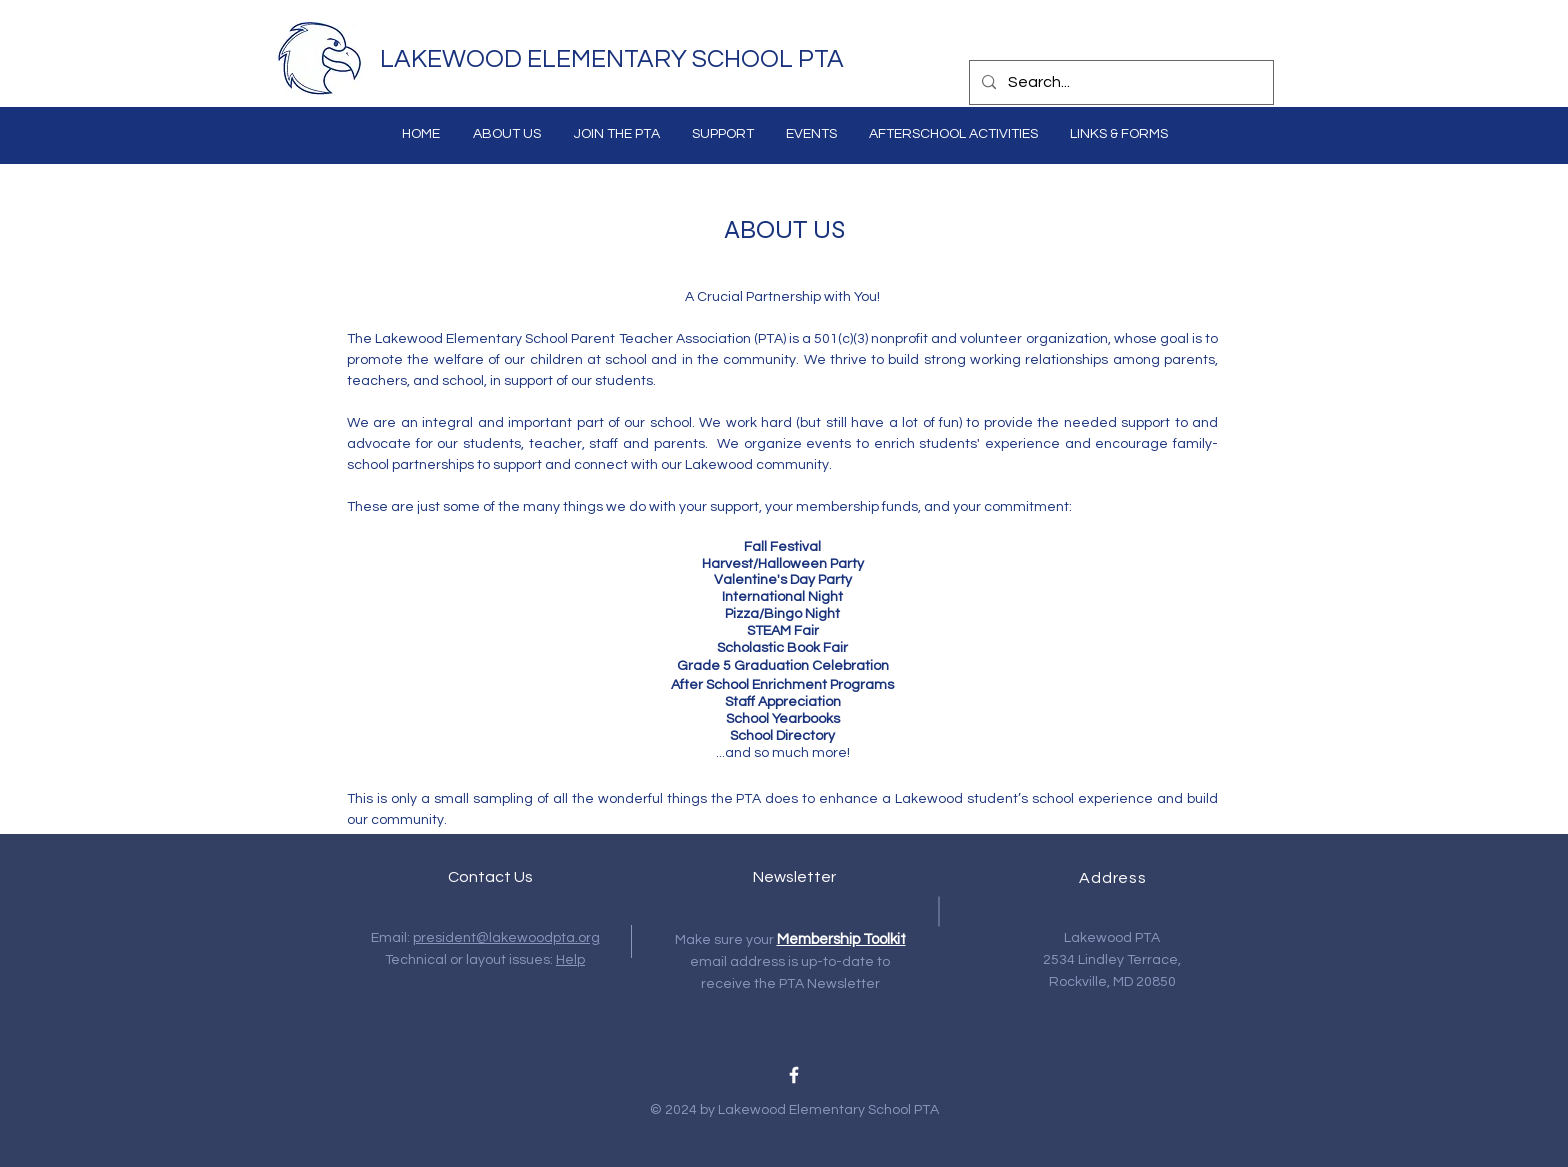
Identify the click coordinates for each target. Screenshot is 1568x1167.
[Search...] (1119, 82)
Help (570, 960)
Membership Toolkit (841, 939)
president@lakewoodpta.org (506, 938)
